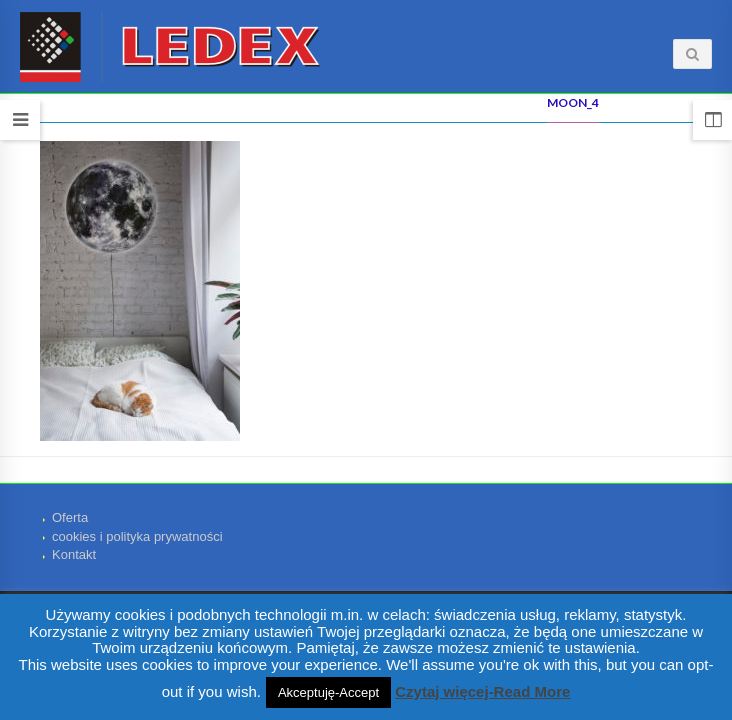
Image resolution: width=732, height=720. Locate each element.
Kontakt (74, 554)
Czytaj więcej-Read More (482, 691)
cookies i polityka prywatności (137, 536)
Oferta (70, 517)
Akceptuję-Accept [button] (328, 692)
